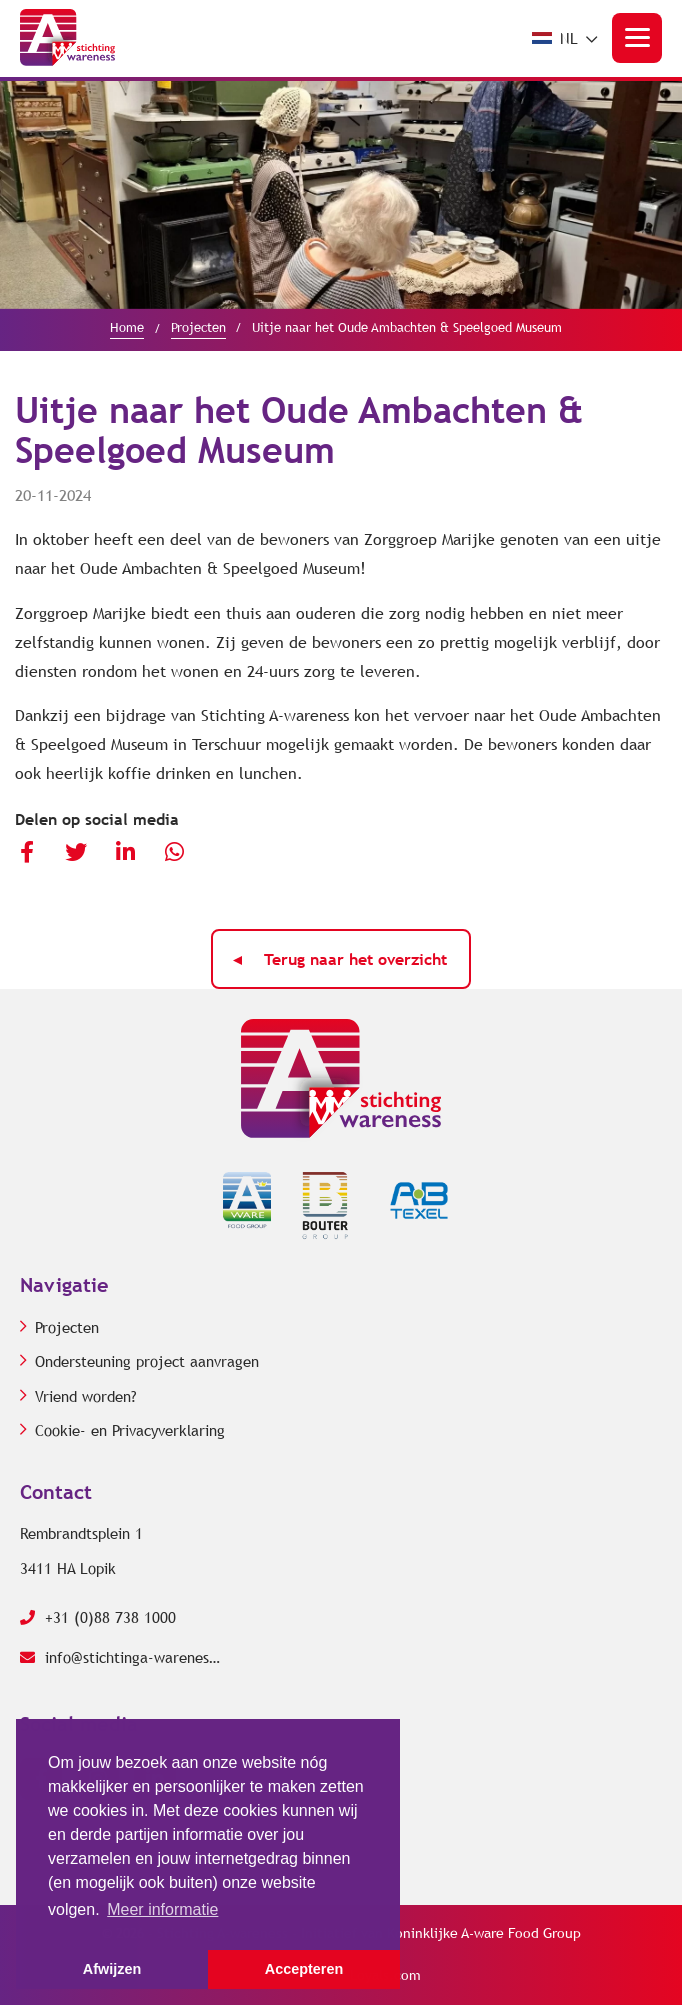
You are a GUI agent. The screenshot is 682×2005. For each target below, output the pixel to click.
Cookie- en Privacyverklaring (130, 1431)
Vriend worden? (86, 1397)
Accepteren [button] (304, 1969)
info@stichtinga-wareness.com (120, 1658)
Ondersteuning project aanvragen (147, 1362)
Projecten (67, 1328)
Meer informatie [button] (162, 1909)
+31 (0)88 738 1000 (98, 1618)
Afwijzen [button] (112, 1969)
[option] (341, 194)
